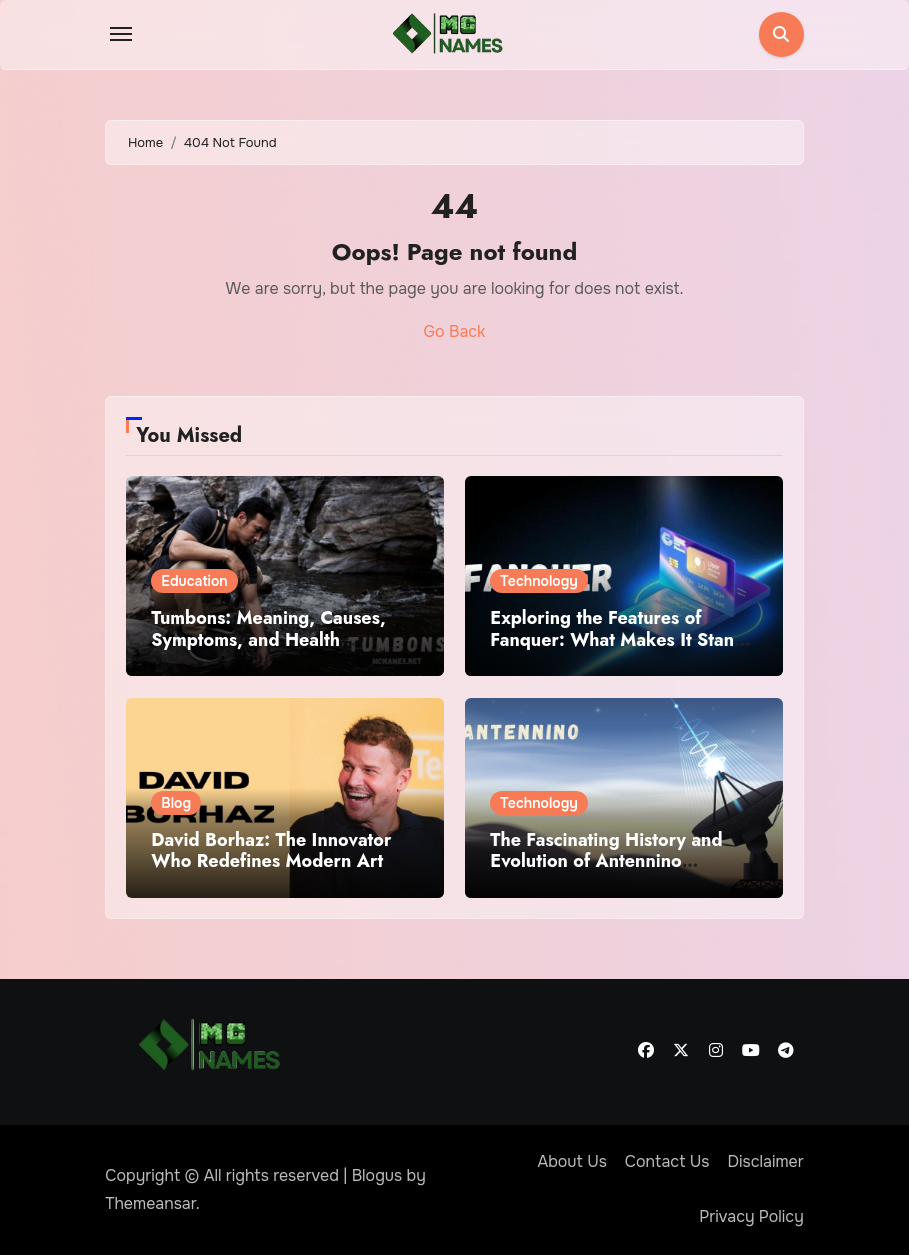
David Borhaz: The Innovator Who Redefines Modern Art (271, 851)
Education (194, 581)
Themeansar (150, 1203)
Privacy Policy (751, 1216)
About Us (571, 1161)
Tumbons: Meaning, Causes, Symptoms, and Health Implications (268, 639)
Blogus (377, 1175)
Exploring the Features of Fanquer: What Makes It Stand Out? (617, 639)
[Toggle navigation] (121, 34)
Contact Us (667, 1161)
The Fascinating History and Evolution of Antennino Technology (606, 861)
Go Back (455, 331)
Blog (176, 803)
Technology (539, 581)
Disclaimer (765, 1161)
